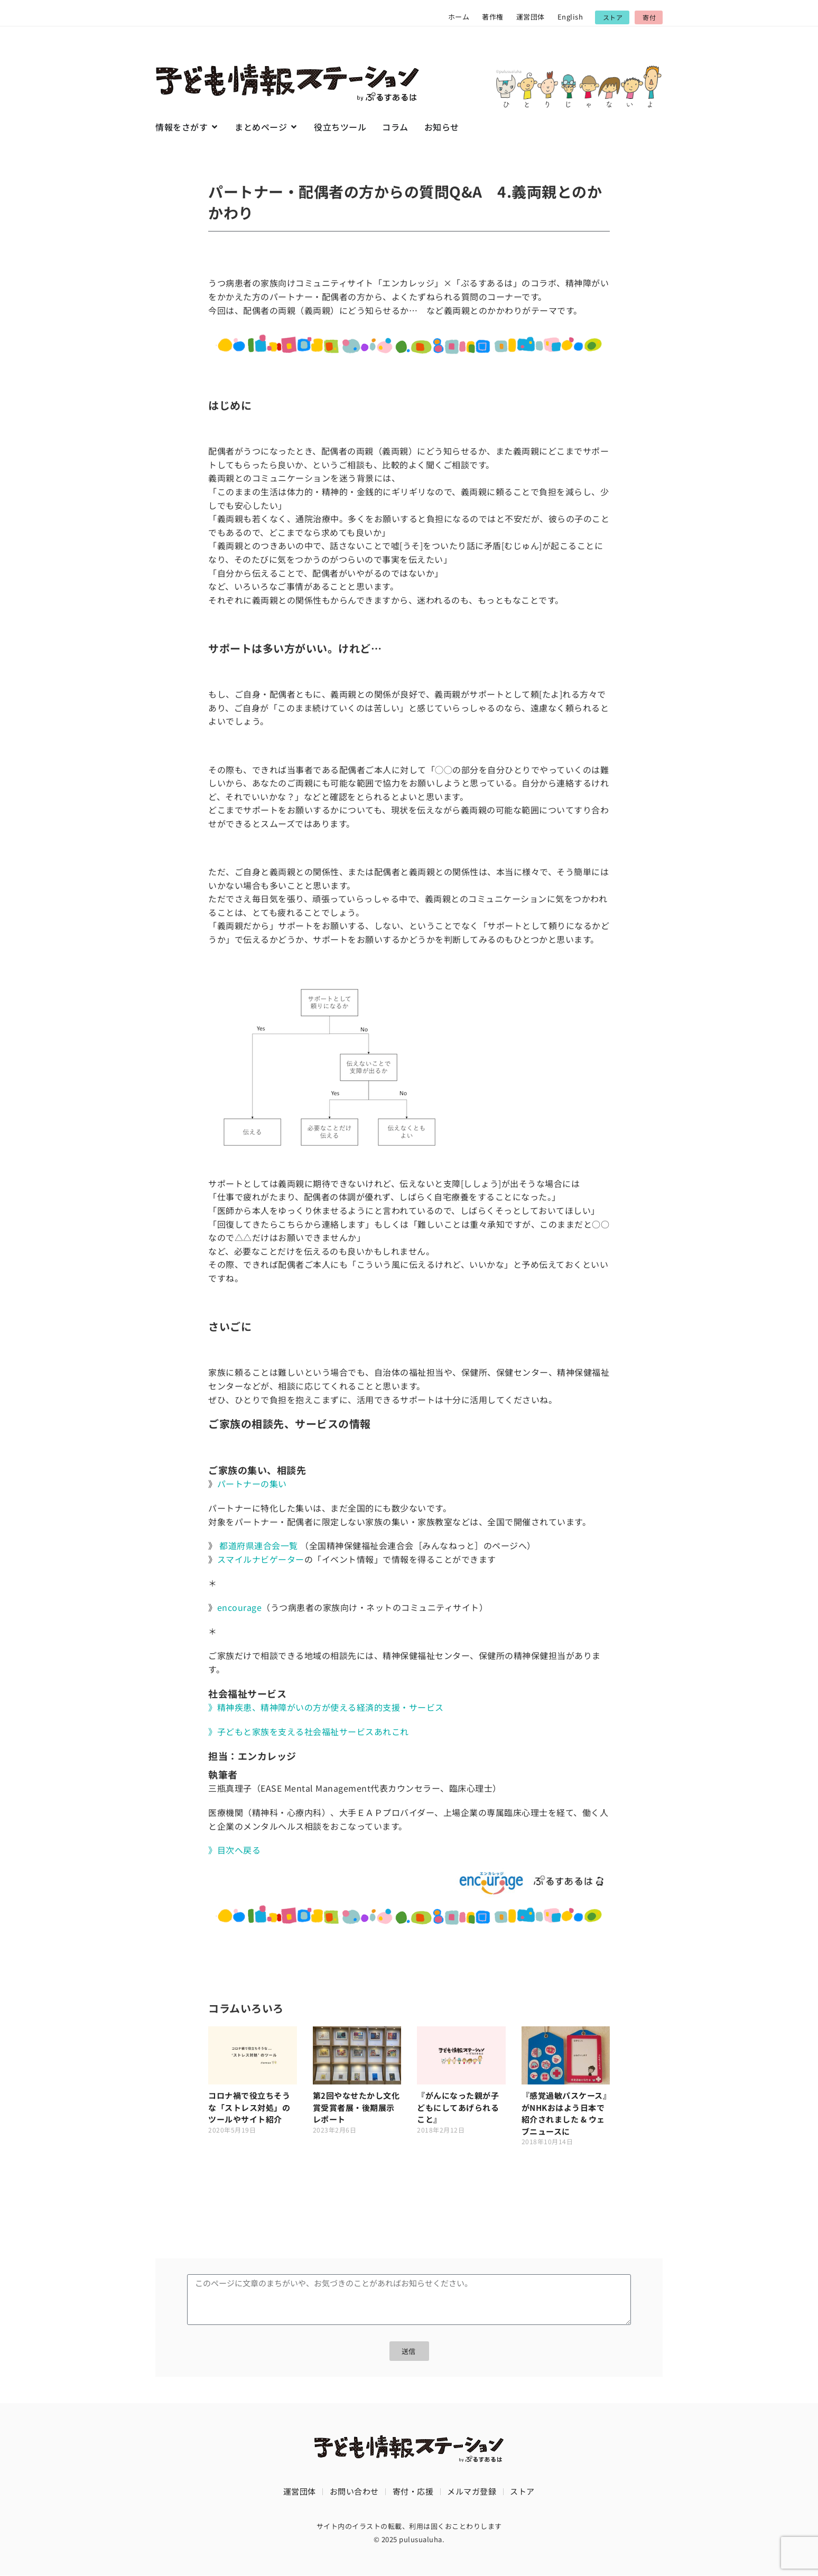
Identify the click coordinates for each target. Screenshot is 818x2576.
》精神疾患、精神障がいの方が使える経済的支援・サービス (326, 1707)
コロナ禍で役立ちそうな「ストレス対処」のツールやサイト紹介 (249, 2107)
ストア (522, 2491)
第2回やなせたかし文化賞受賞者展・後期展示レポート (356, 2107)
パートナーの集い (252, 1483)
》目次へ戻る (234, 1849)
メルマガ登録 (471, 2491)
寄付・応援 (413, 2491)
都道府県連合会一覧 (258, 1545)
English (570, 17)
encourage (239, 1607)
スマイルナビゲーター (260, 1559)
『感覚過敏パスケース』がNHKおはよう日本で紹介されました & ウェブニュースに (565, 2113)
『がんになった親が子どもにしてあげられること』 (458, 2107)
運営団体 (530, 17)
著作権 (493, 17)
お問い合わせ (354, 2491)
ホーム (459, 17)
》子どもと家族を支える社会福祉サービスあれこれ (308, 1731)
